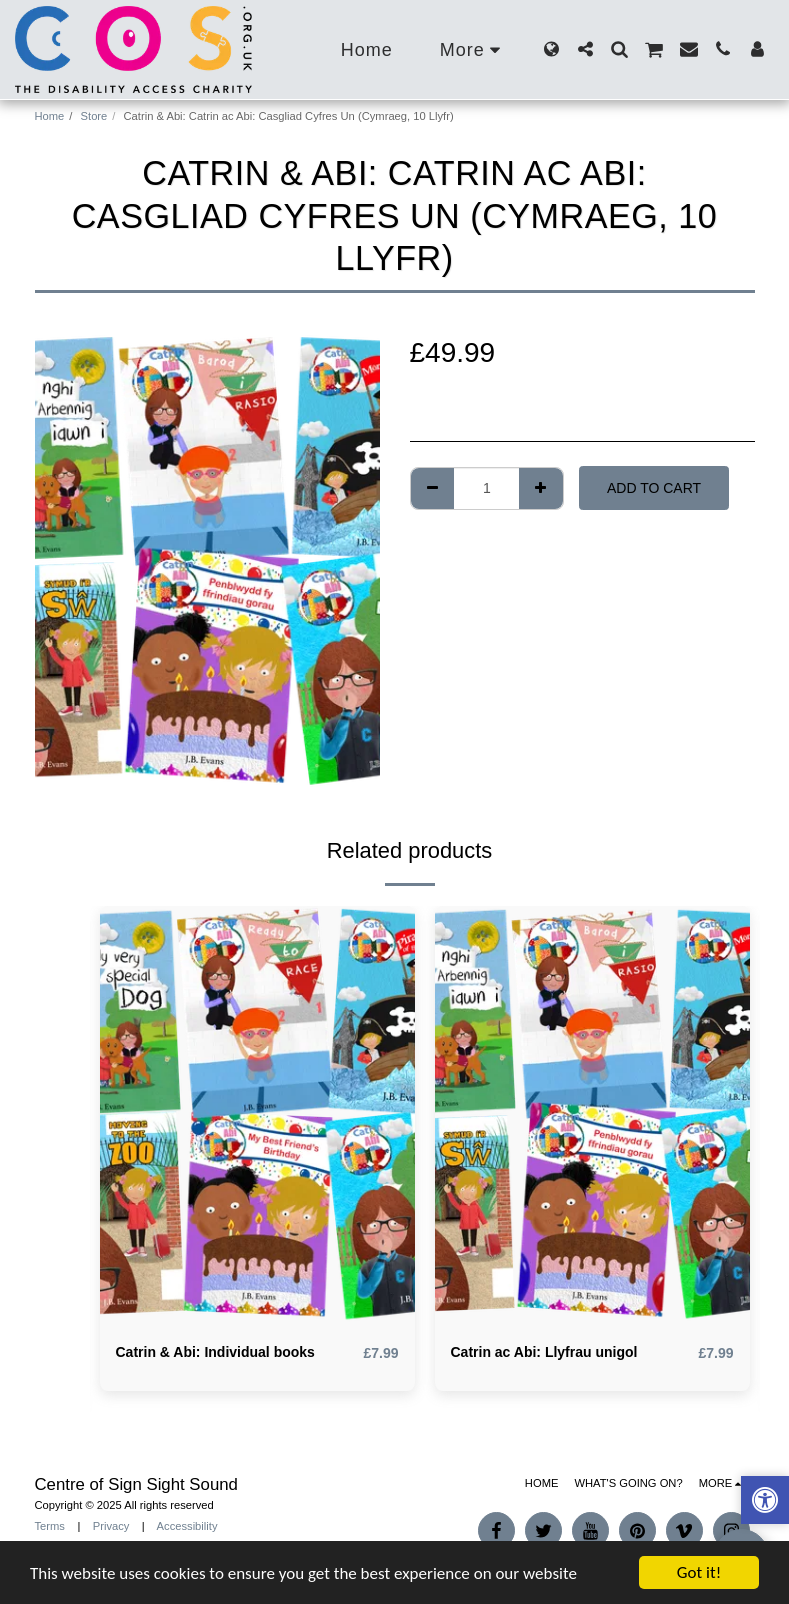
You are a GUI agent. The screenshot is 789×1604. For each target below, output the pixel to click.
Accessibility (187, 1526)
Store (94, 116)
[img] (257, 1116)
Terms (50, 1526)
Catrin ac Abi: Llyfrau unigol (544, 1352)
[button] (585, 49)
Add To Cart (654, 488)
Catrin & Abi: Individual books (215, 1352)
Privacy (111, 1526)
